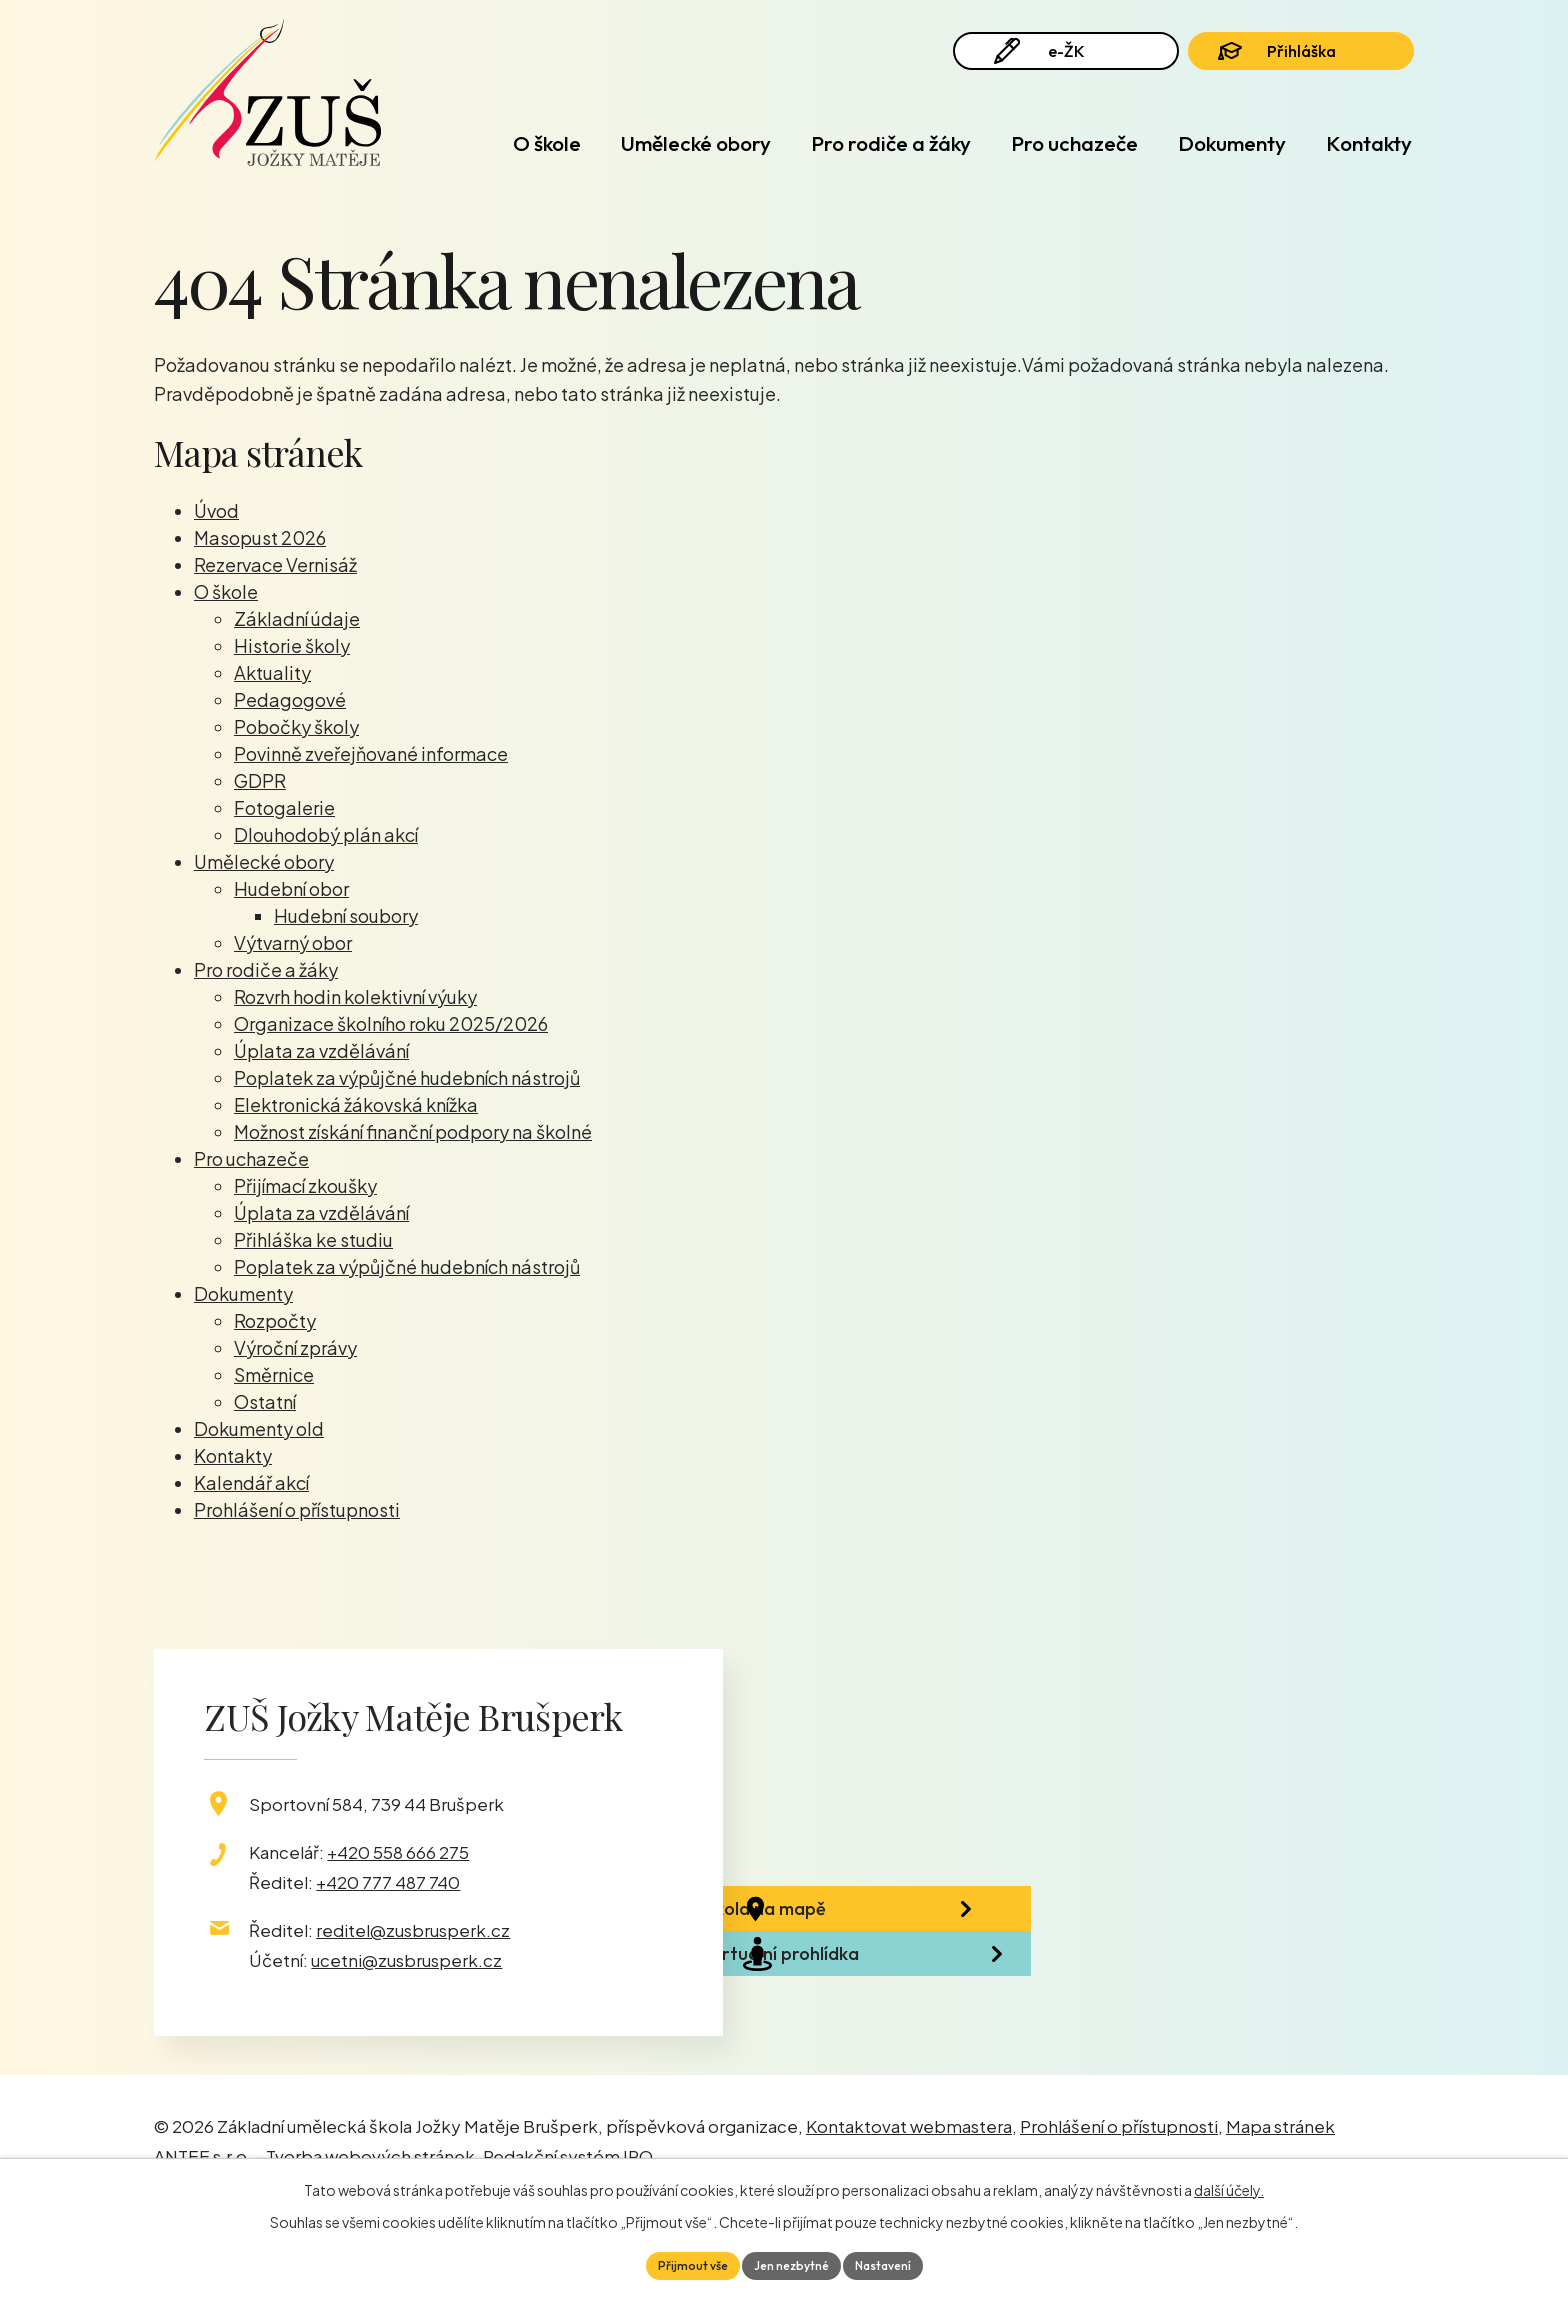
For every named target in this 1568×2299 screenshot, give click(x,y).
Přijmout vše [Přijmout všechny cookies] (678, 2263)
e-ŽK (1053, 62)
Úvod (444, 143)
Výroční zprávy (295, 1347)
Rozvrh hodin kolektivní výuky (355, 996)
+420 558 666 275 (398, 1852)
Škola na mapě (859, 1932)
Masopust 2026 (260, 537)
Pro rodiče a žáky (891, 143)
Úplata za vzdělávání (321, 1050)
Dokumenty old (259, 1428)
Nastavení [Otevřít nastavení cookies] (897, 2263)
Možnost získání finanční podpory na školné (413, 1131)
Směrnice (274, 1374)
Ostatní (265, 1401)
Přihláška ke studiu (313, 1239)
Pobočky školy (296, 726)
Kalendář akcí (251, 1482)
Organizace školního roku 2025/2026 (391, 1023)
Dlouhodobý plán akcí (326, 834)
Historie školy (292, 645)
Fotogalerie (284, 807)
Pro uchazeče (1074, 143)
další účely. (1229, 2185)
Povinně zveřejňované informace (371, 753)
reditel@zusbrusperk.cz (413, 1930)
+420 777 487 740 (388, 1882)
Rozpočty (275, 1320)
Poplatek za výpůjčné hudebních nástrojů (407, 1077)
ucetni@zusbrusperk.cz (406, 1960)
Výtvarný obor (293, 942)
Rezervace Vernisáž (275, 564)
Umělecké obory (696, 143)
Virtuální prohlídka (875, 2039)
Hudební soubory (346, 915)
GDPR (260, 780)
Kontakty (1369, 143)
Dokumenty (1232, 143)
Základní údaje (297, 618)
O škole (547, 143)
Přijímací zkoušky (305, 1185)
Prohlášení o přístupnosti (297, 1509)
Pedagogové (290, 699)
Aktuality (272, 672)
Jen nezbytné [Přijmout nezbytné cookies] (791, 2263)
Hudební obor (291, 888)
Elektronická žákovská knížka (356, 1104)
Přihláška (1302, 62)
